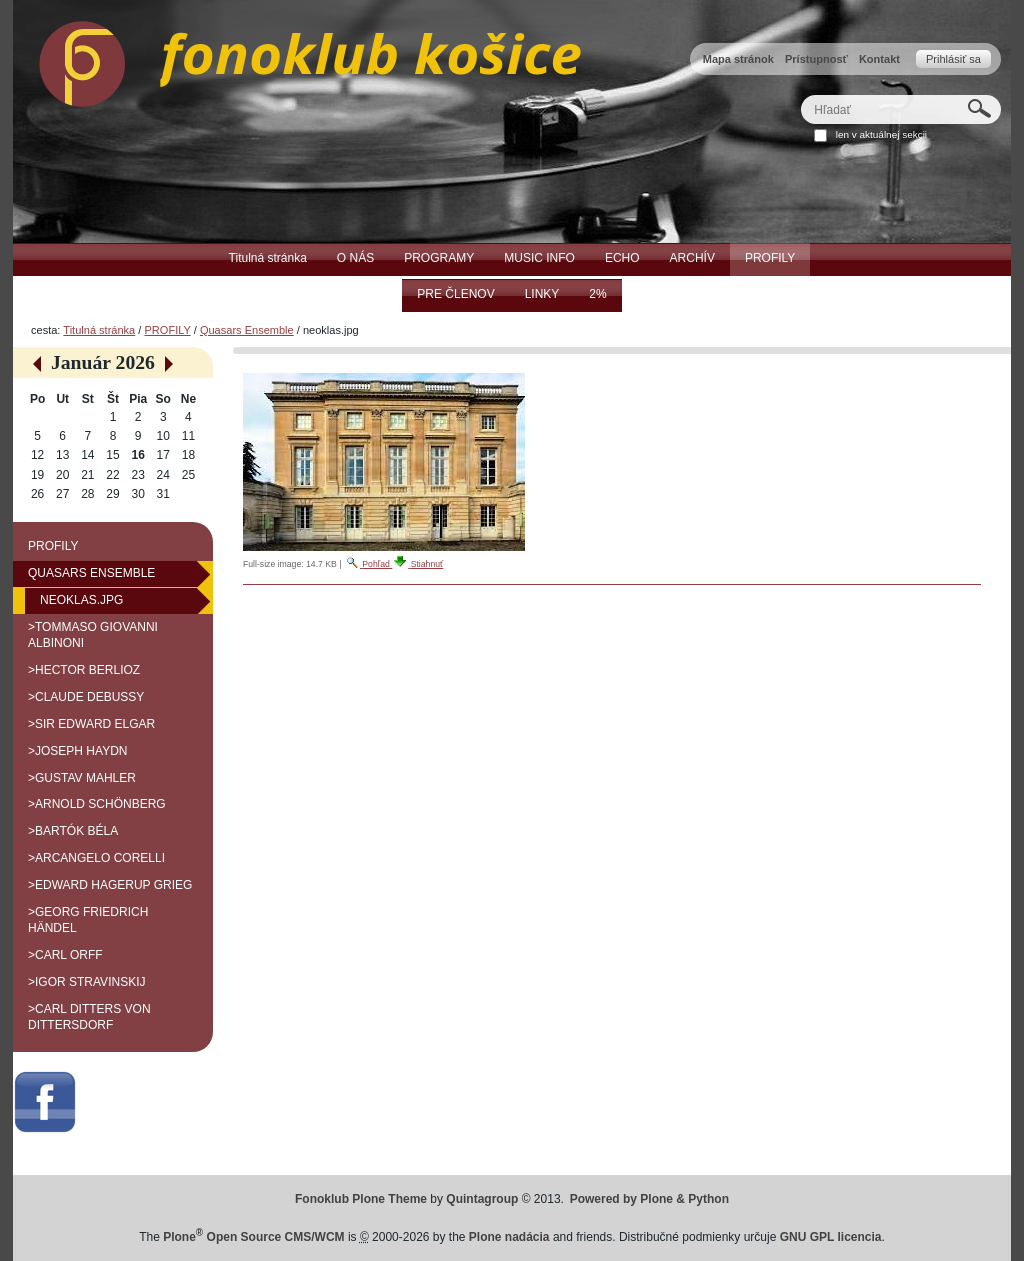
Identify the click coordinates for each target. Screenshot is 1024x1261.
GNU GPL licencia (831, 1237)
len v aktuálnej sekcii (881, 134)
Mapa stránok (738, 59)
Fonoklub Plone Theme (361, 1199)
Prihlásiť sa (953, 59)
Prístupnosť (816, 59)
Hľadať (800, 94)
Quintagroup (482, 1199)
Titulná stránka (99, 330)
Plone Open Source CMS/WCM (253, 1237)
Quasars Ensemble (247, 330)
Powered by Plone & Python (649, 1199)
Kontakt (879, 59)
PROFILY (167, 330)
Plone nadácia (509, 1237)
